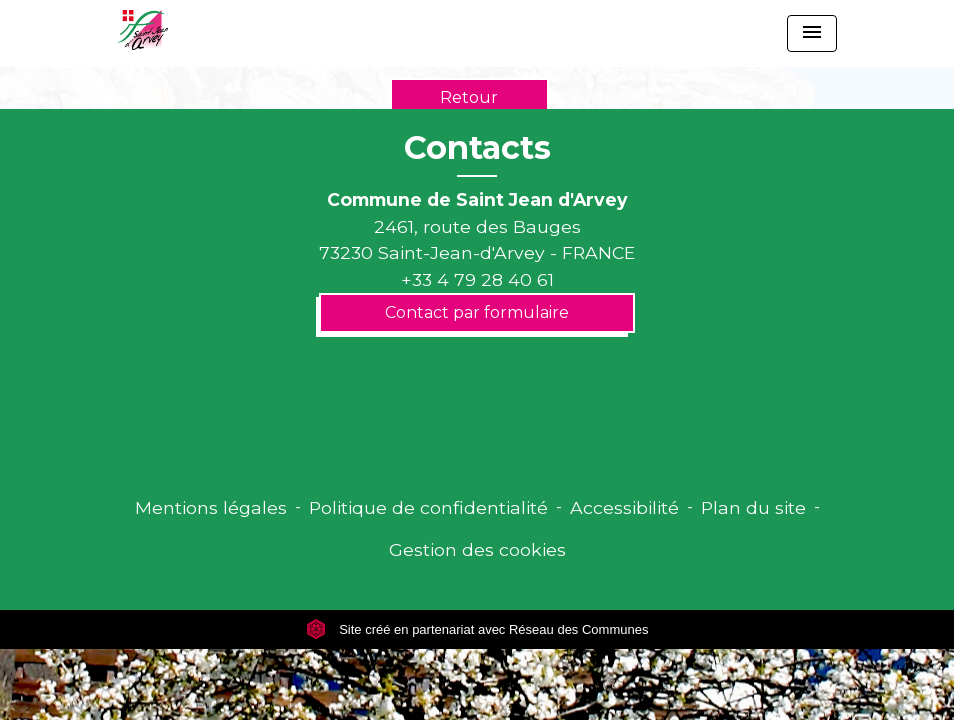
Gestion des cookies (477, 549)
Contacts (477, 148)
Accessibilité (624, 507)
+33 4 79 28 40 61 (477, 279)
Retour (469, 97)
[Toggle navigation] (812, 33)
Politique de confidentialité (428, 507)
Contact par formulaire (477, 312)
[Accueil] (142, 30)
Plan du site (753, 507)
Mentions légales (211, 507)
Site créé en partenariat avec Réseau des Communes (477, 629)
